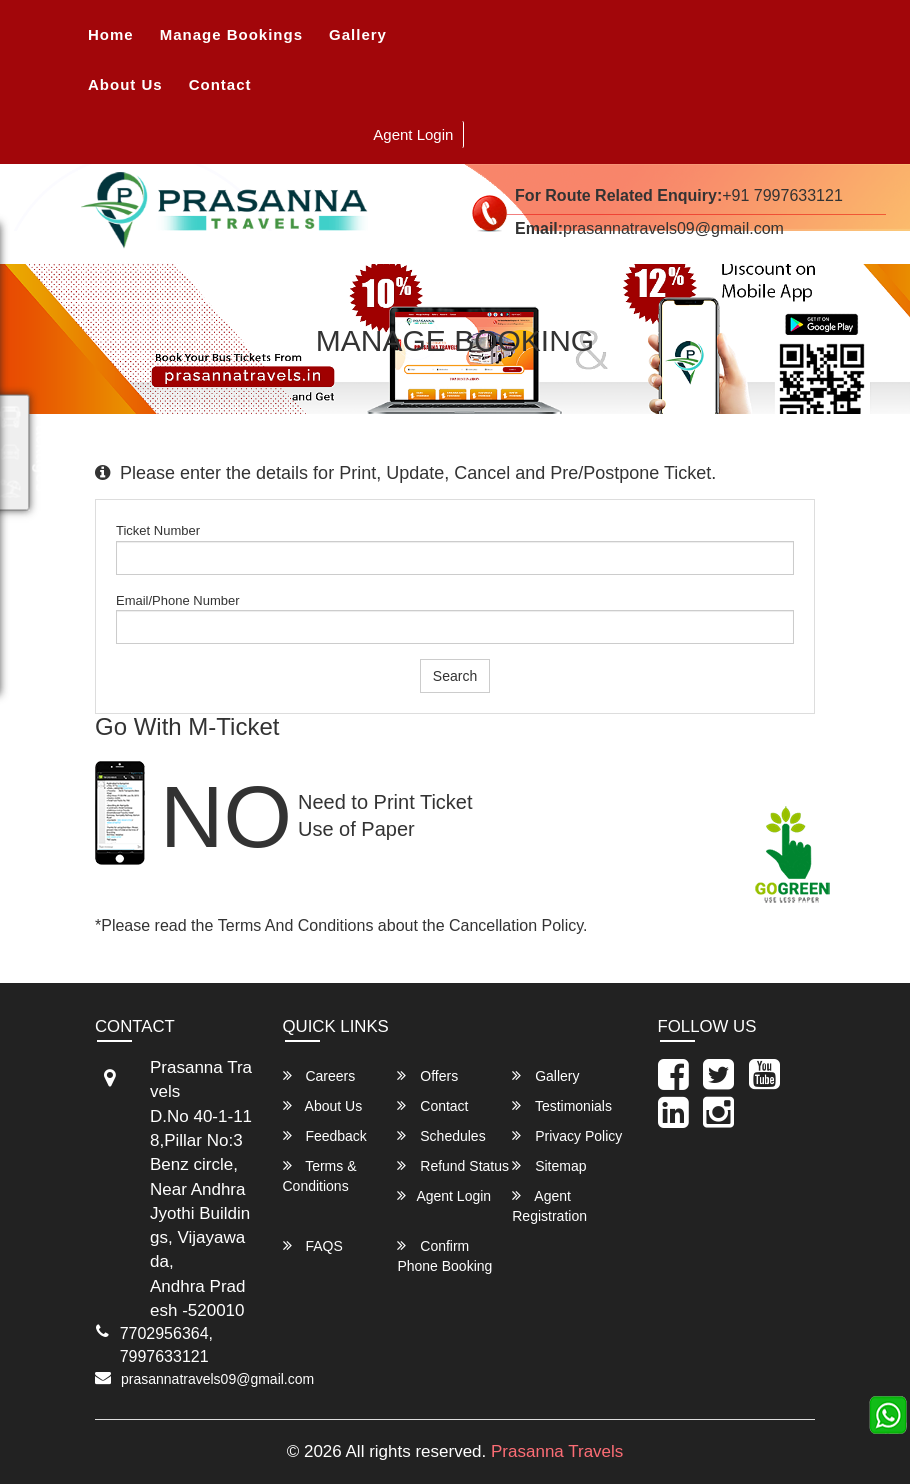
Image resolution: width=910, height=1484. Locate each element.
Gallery (358, 34)
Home (111, 34)
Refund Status (453, 1165)
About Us (125, 84)
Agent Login (413, 134)
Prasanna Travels (557, 1451)
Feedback (325, 1135)
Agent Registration (549, 1205)
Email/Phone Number (178, 600)
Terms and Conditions (296, 925)
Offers (427, 1075)
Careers (319, 1075)
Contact (220, 84)
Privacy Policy (567, 1135)
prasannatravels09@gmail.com (217, 1379)
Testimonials (562, 1105)
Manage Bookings (231, 34)
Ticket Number (158, 530)
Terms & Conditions (320, 1175)
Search (455, 676)
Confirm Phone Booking (444, 1255)
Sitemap (549, 1165)
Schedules (441, 1135)
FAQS (313, 1245)
